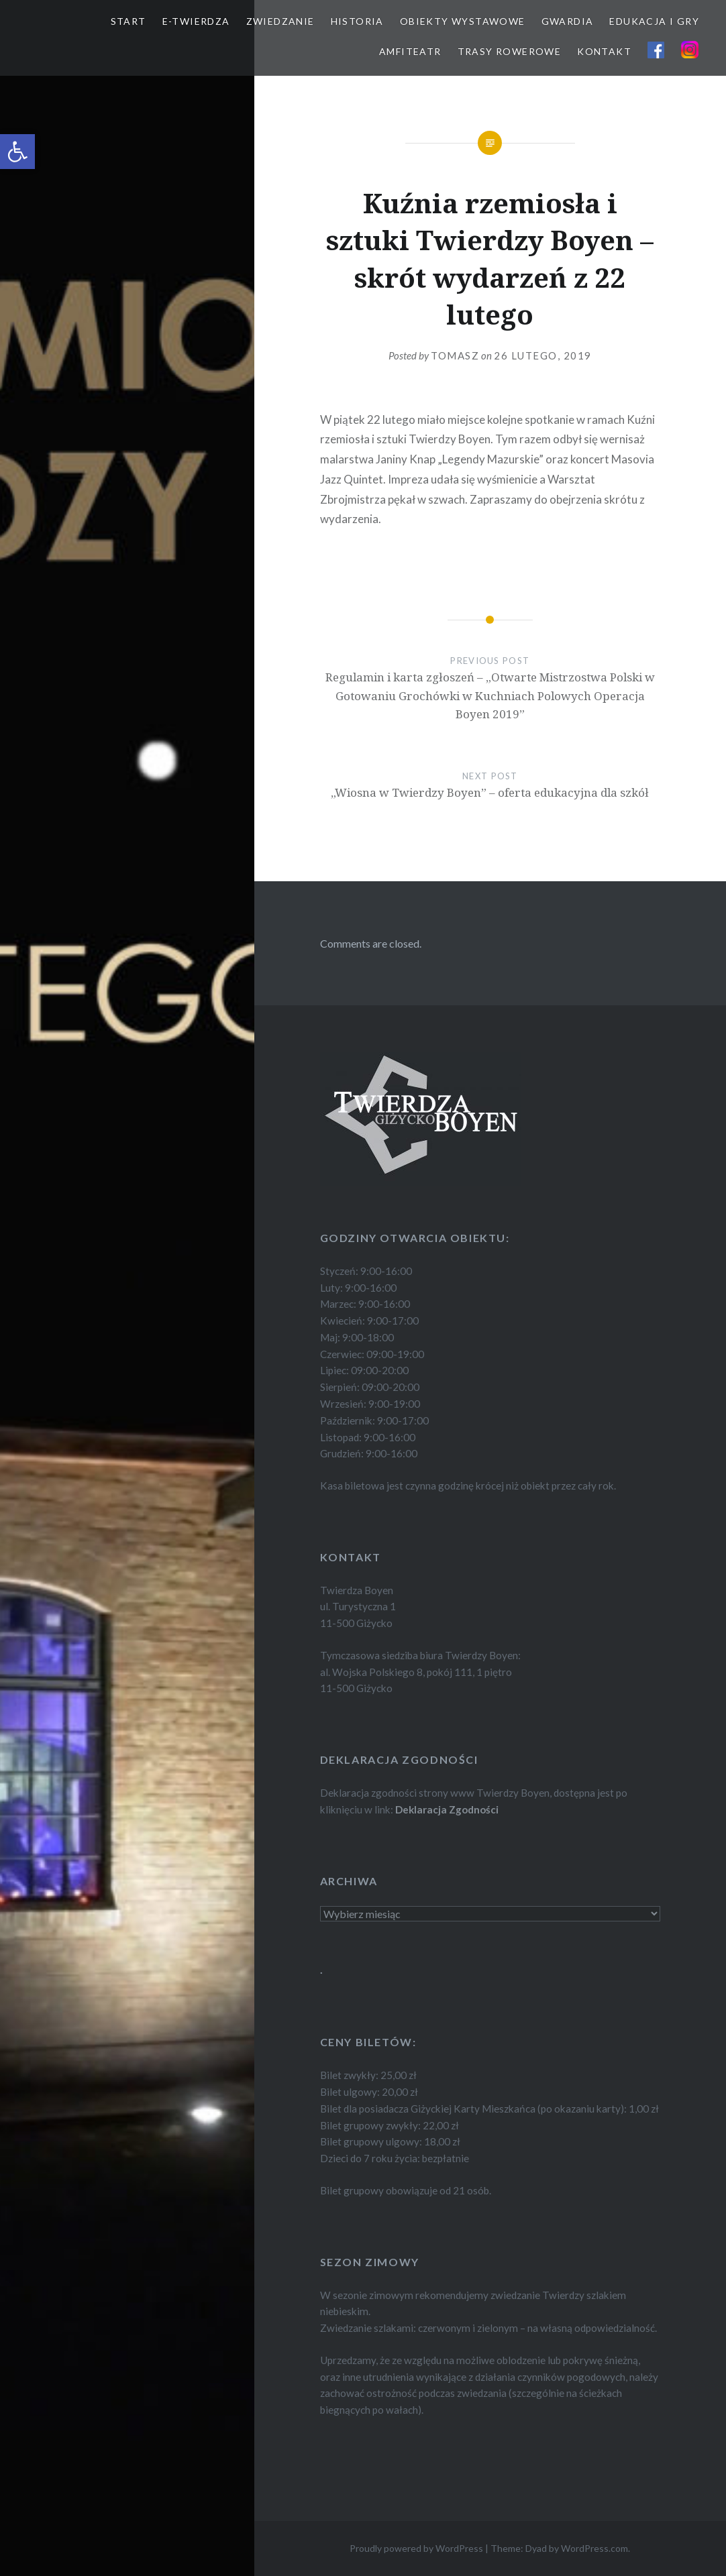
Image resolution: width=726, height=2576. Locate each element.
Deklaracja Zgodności (447, 1809)
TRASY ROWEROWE (510, 51)
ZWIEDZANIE (280, 21)
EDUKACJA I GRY (654, 21)
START (128, 21)
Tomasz (455, 355)
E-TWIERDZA (196, 21)
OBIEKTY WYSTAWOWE (462, 21)
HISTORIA (357, 21)
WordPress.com (594, 2548)
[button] (17, 151)
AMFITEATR (410, 51)
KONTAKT (604, 51)
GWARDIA (567, 21)
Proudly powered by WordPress (416, 2548)
